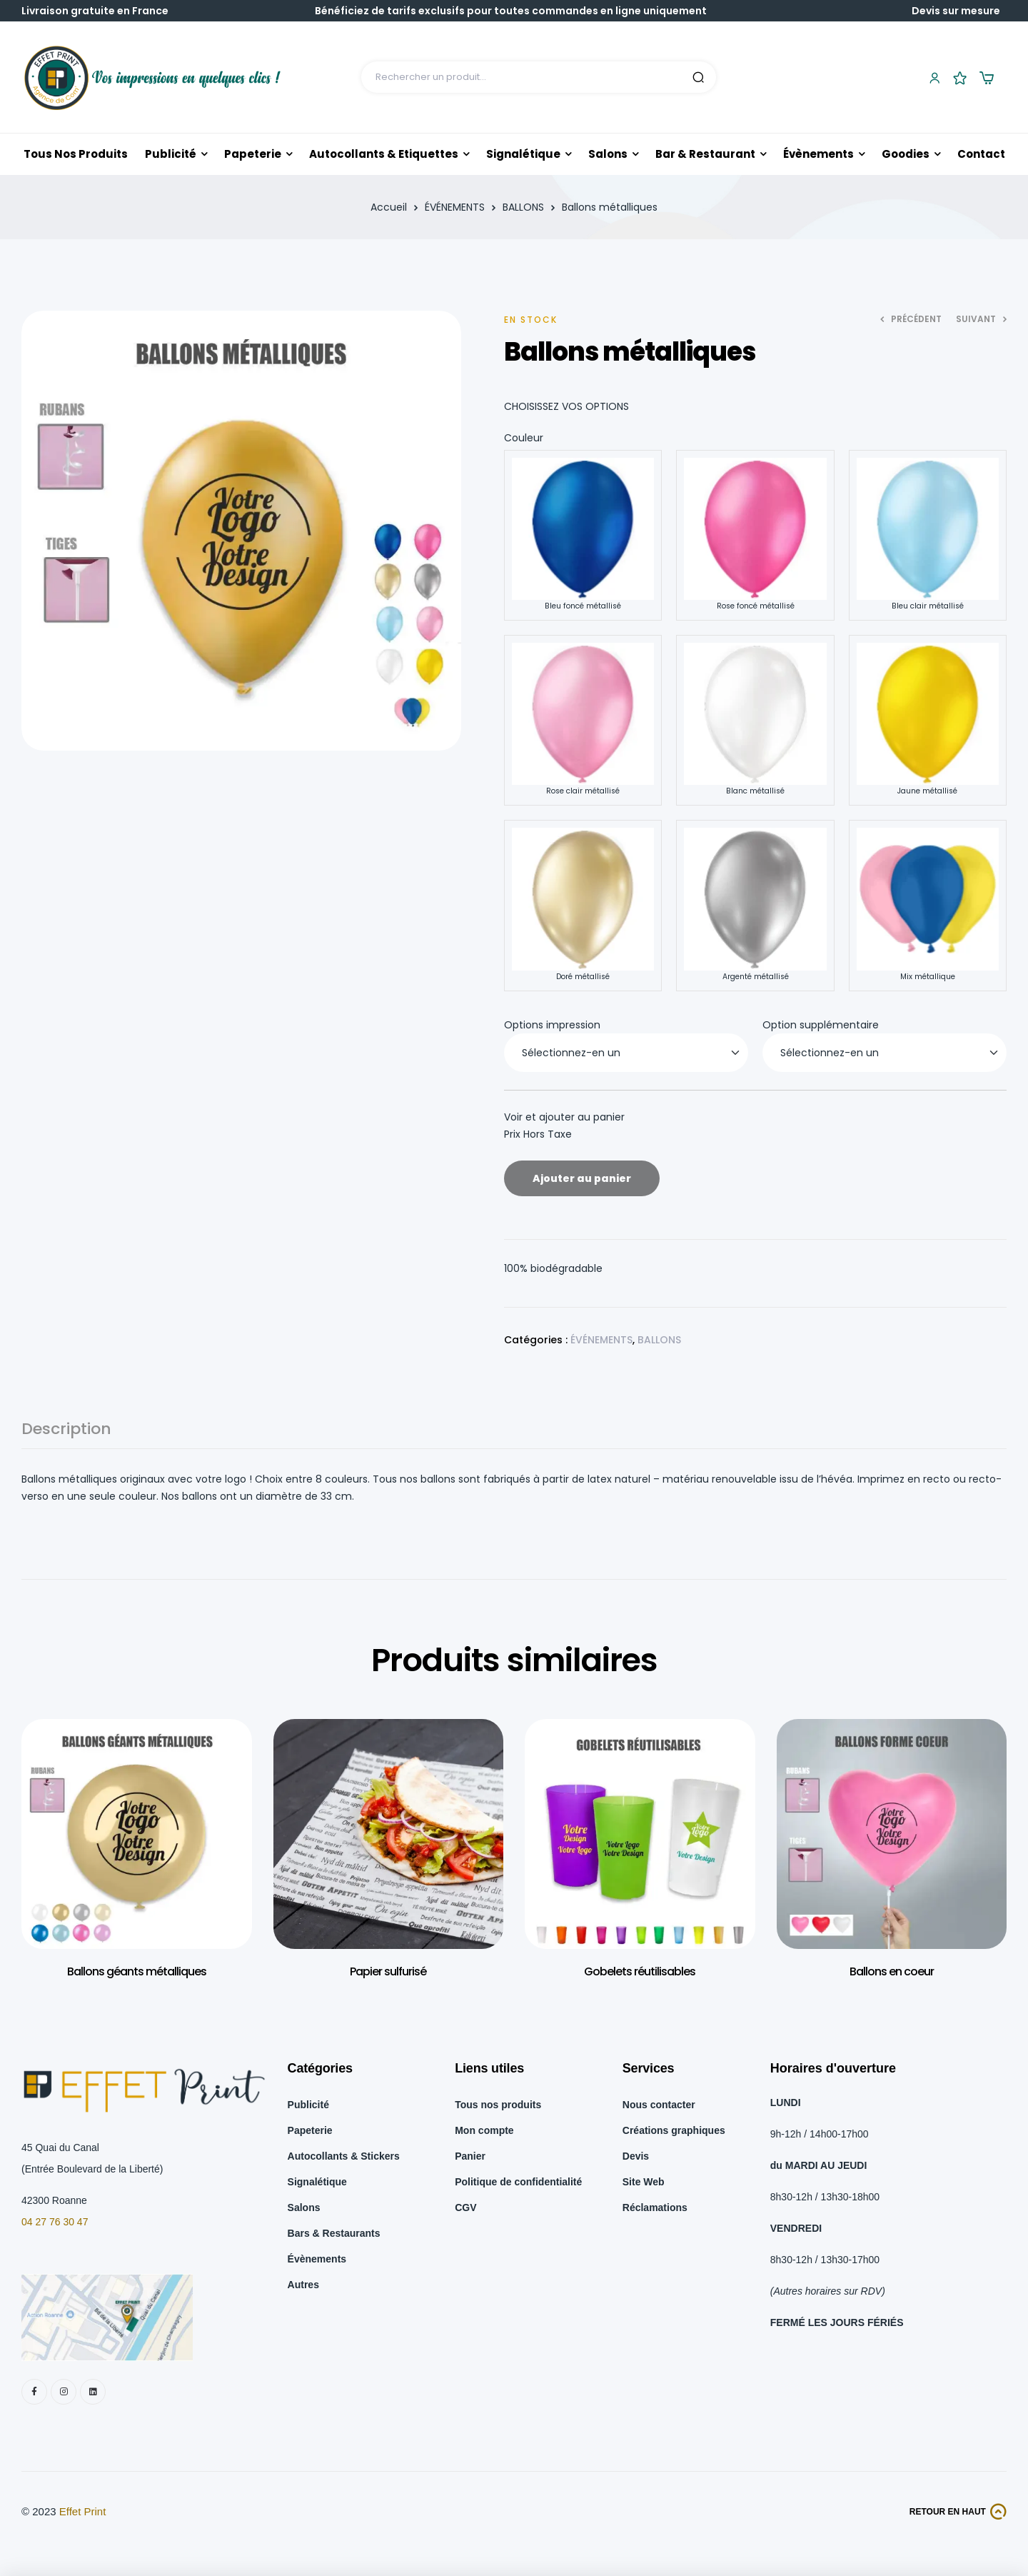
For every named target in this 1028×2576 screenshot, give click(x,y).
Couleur (523, 438)
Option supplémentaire (820, 1025)
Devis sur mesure (956, 11)
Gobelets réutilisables (639, 1971)
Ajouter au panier (582, 1178)
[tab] (66, 1435)
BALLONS (523, 207)
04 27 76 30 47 (54, 2221)
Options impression (552, 1025)
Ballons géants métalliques (136, 1971)
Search (698, 77)
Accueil (389, 207)
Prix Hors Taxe (538, 1134)
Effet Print (82, 2511)
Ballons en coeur (892, 1971)
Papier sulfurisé (388, 1971)
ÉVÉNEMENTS (455, 207)
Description (66, 1431)
